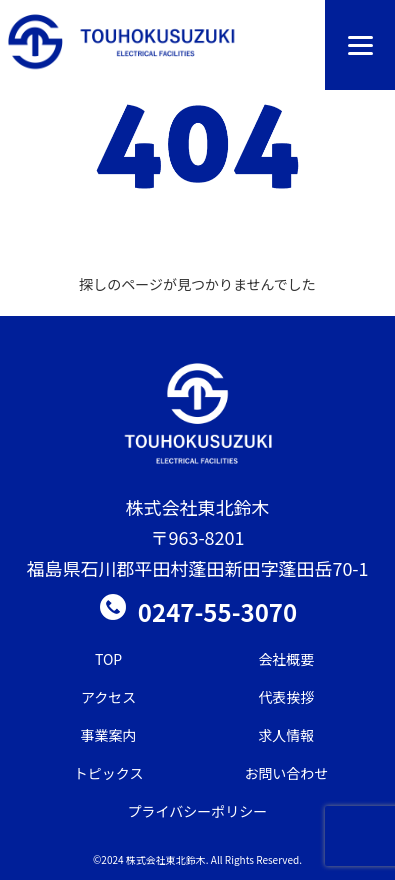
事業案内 (109, 735)
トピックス (109, 773)
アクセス (108, 697)
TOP (108, 659)
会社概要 (286, 659)
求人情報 (286, 735)
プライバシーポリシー (198, 811)
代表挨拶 (286, 697)
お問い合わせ (286, 773)
